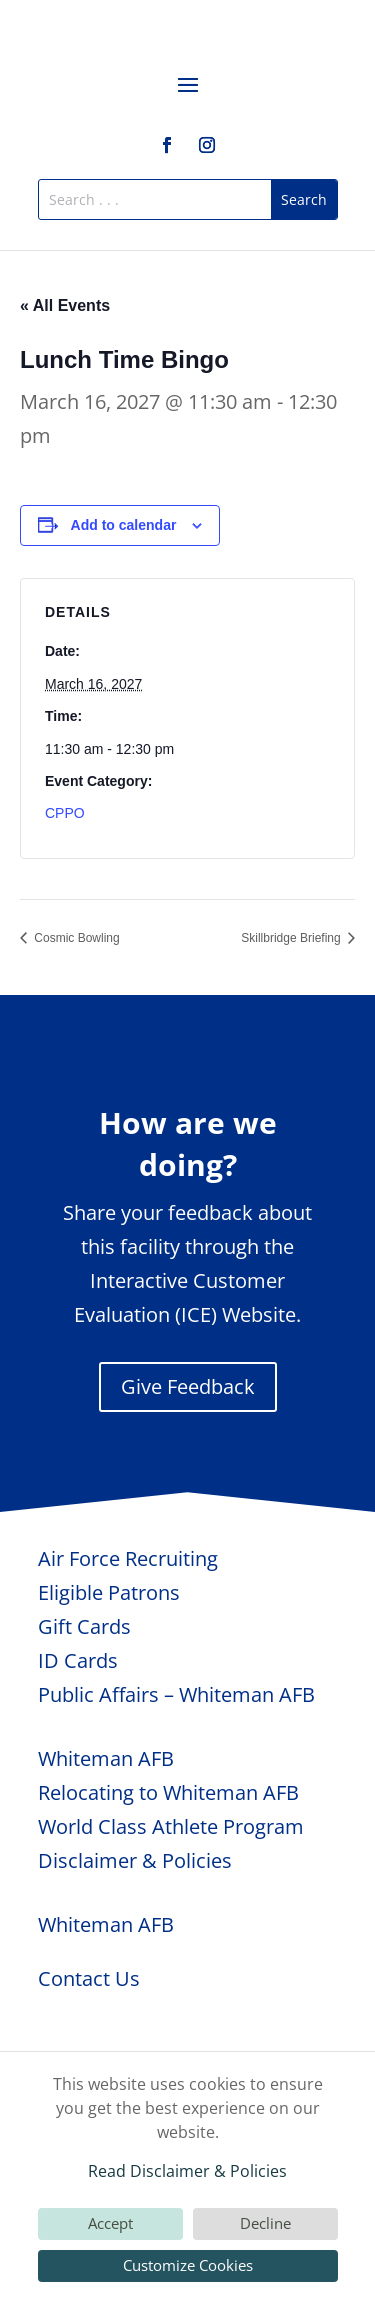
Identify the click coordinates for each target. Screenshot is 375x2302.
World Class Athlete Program (171, 1826)
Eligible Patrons (109, 1592)
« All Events (65, 305)
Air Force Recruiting (128, 1558)
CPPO (65, 813)
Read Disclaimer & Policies (187, 2171)
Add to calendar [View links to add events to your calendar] (124, 525)
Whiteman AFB (106, 1758)
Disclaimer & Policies (135, 1860)
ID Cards (78, 1660)
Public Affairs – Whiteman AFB (176, 1694)
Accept (110, 2223)
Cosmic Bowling (75, 938)
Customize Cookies (188, 2265)
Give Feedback (188, 1386)
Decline (265, 2223)
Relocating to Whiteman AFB (168, 1792)
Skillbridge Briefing (292, 938)
